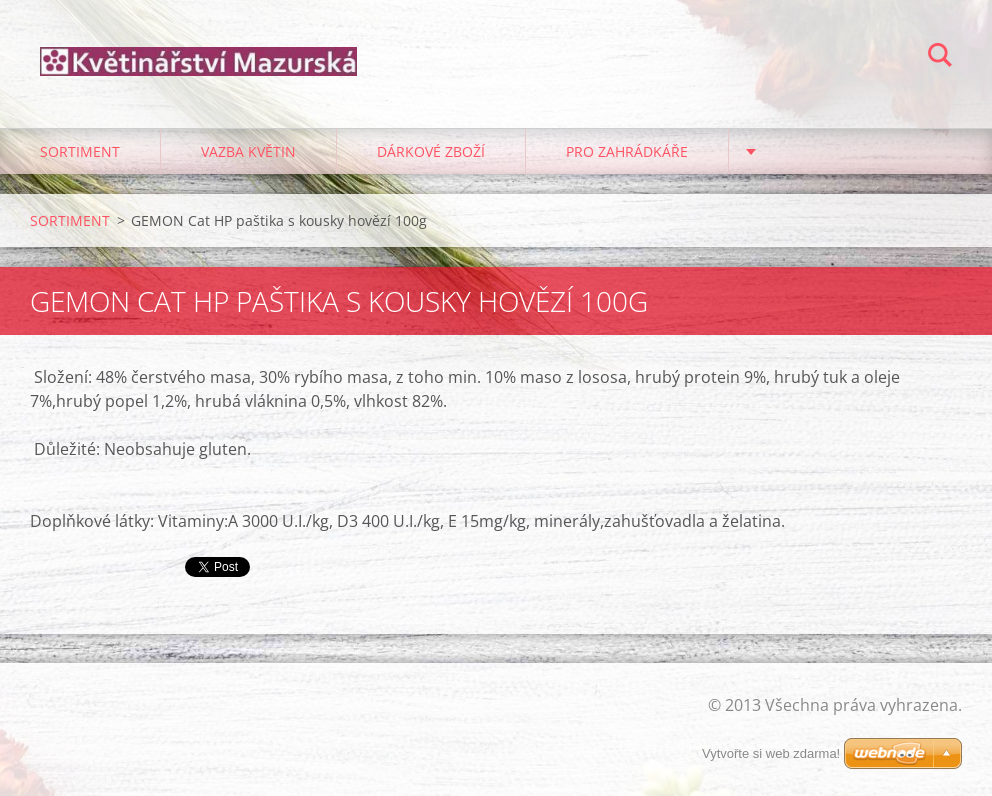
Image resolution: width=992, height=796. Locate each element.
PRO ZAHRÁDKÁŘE (627, 151)
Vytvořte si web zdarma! (771, 753)
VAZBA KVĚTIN (248, 151)
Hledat (940, 58)
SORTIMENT (80, 151)
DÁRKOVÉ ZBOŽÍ (431, 151)
